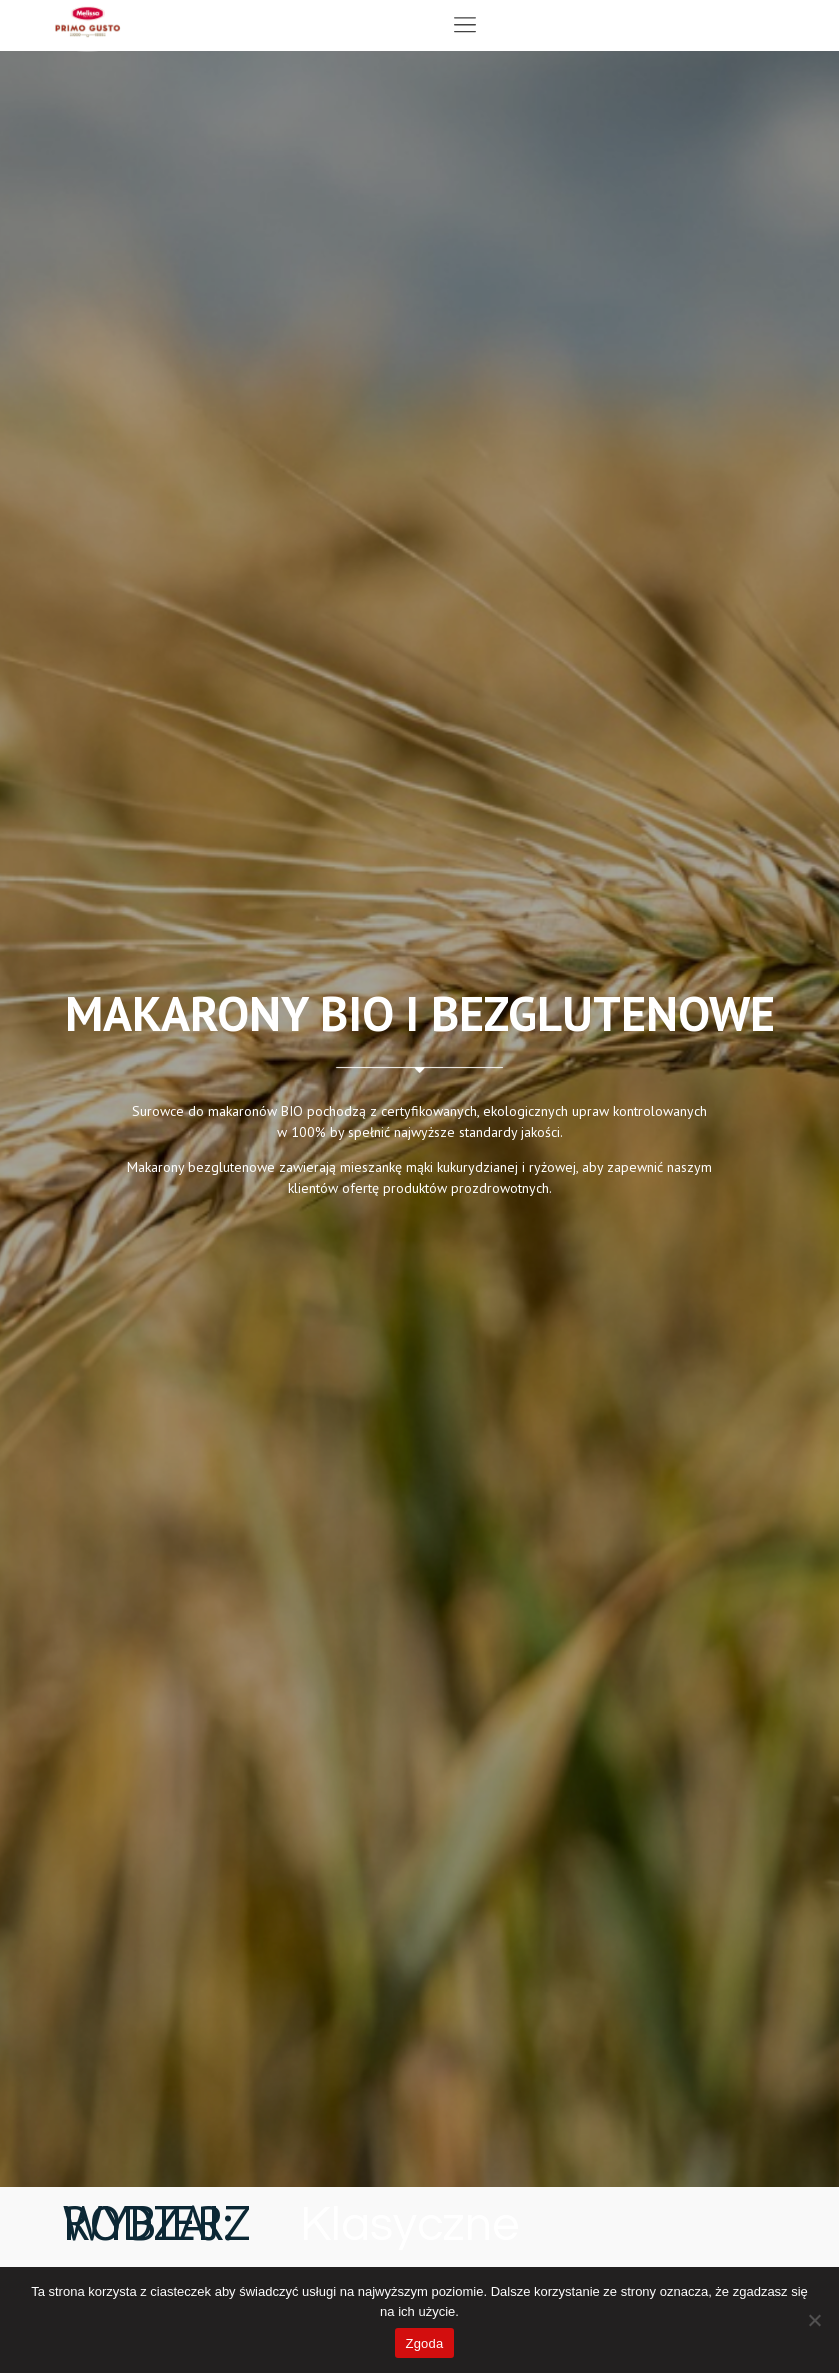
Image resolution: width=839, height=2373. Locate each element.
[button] (464, 25)
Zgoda (424, 2343)
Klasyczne (409, 2225)
